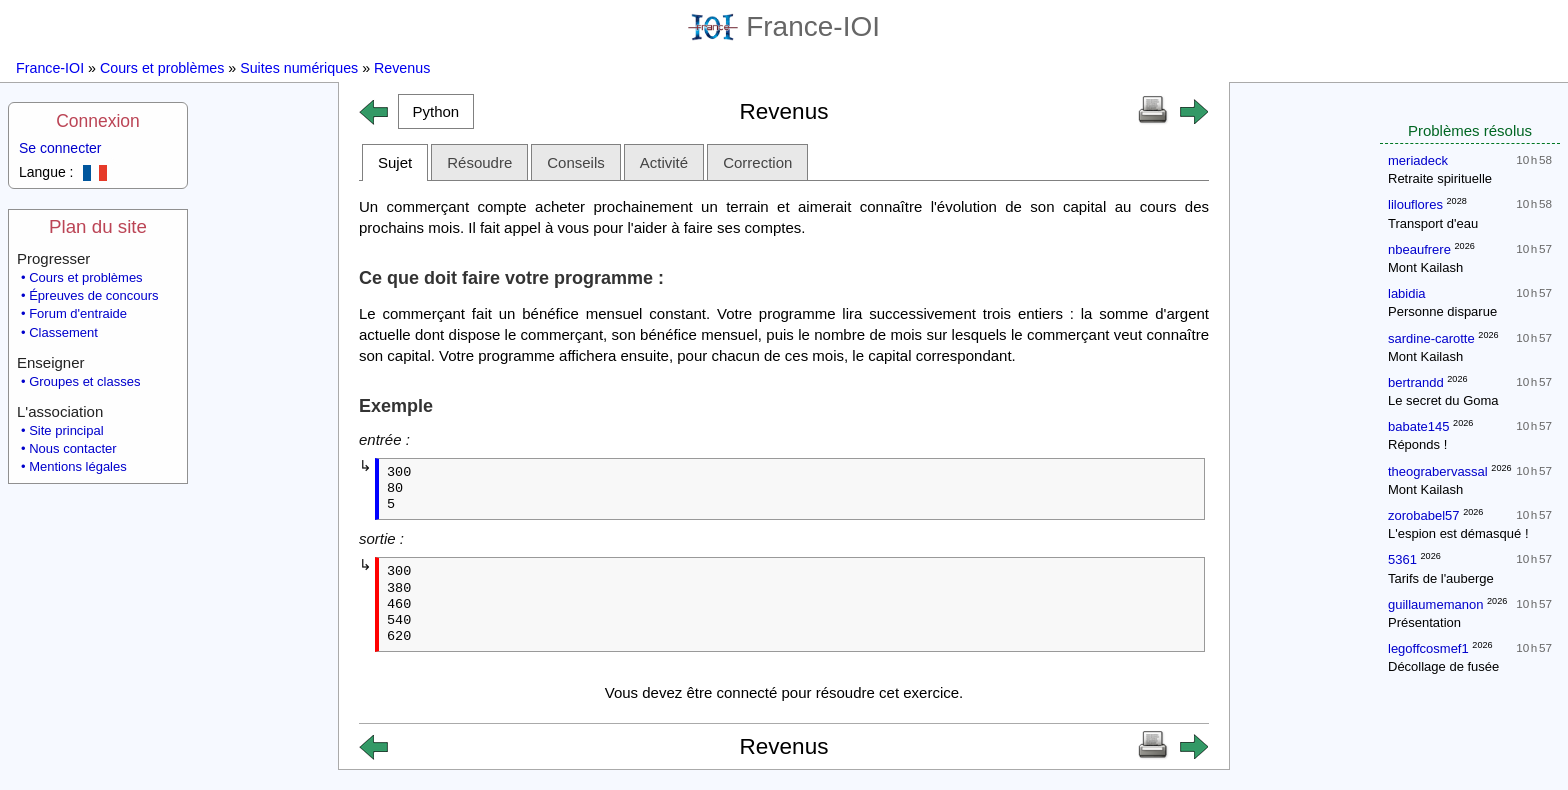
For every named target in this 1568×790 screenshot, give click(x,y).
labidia (1407, 293)
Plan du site (98, 226)
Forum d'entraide (78, 313)
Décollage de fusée (1443, 666)
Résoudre (479, 162)
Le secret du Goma (1443, 400)
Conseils (576, 162)
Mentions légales (78, 466)
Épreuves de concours (93, 295)
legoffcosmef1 (1428, 648)
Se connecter (60, 148)
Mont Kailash (1425, 267)
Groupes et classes (84, 381)
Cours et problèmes (162, 68)
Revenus (402, 68)
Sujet (395, 162)
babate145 (1418, 426)
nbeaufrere (1419, 249)
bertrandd (1416, 382)
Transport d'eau (1433, 223)
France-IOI (784, 26)
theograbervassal (1438, 471)
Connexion (98, 121)
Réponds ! (1417, 444)
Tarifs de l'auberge (1441, 578)
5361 (1402, 559)
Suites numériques (299, 68)
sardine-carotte (1431, 338)
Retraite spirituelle (1440, 178)
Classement (63, 332)
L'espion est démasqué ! (1458, 533)
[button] (436, 111)
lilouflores (1415, 204)
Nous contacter (72, 448)
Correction (757, 162)
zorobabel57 (1424, 515)
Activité (664, 162)
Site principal (66, 430)
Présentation (1424, 622)
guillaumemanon (1435, 604)
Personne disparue (1442, 311)
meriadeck (1418, 160)
